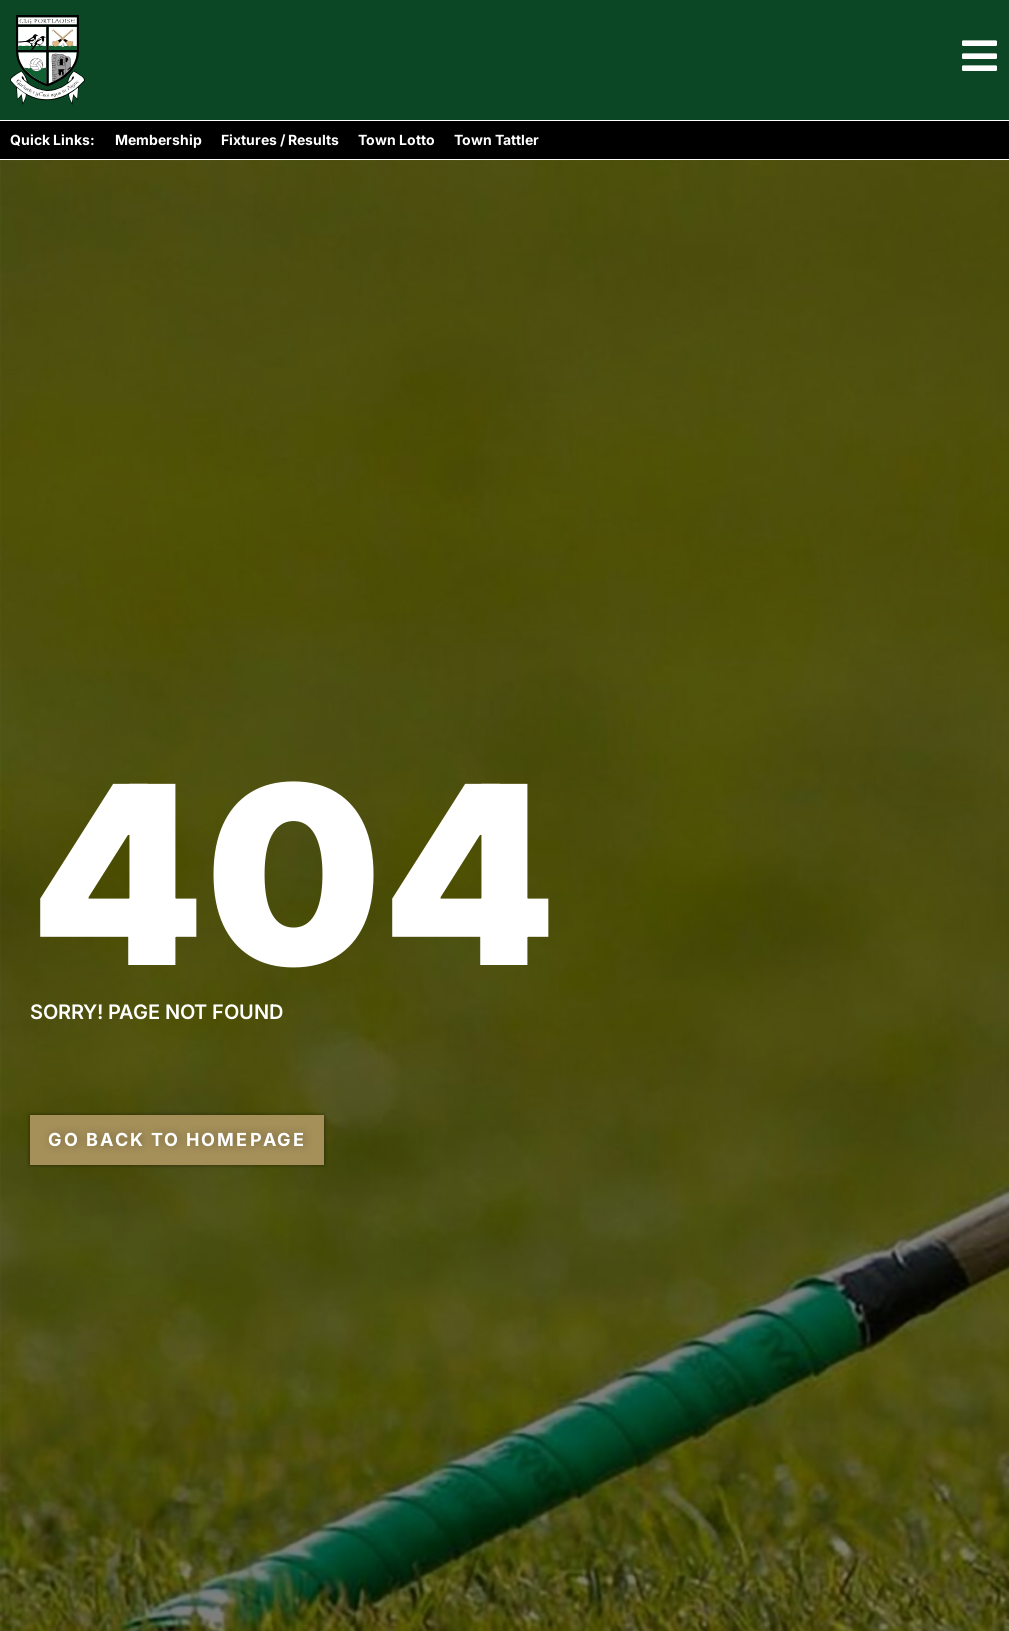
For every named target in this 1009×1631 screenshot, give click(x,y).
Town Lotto (396, 139)
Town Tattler (496, 139)
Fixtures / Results (280, 139)
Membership (158, 139)
